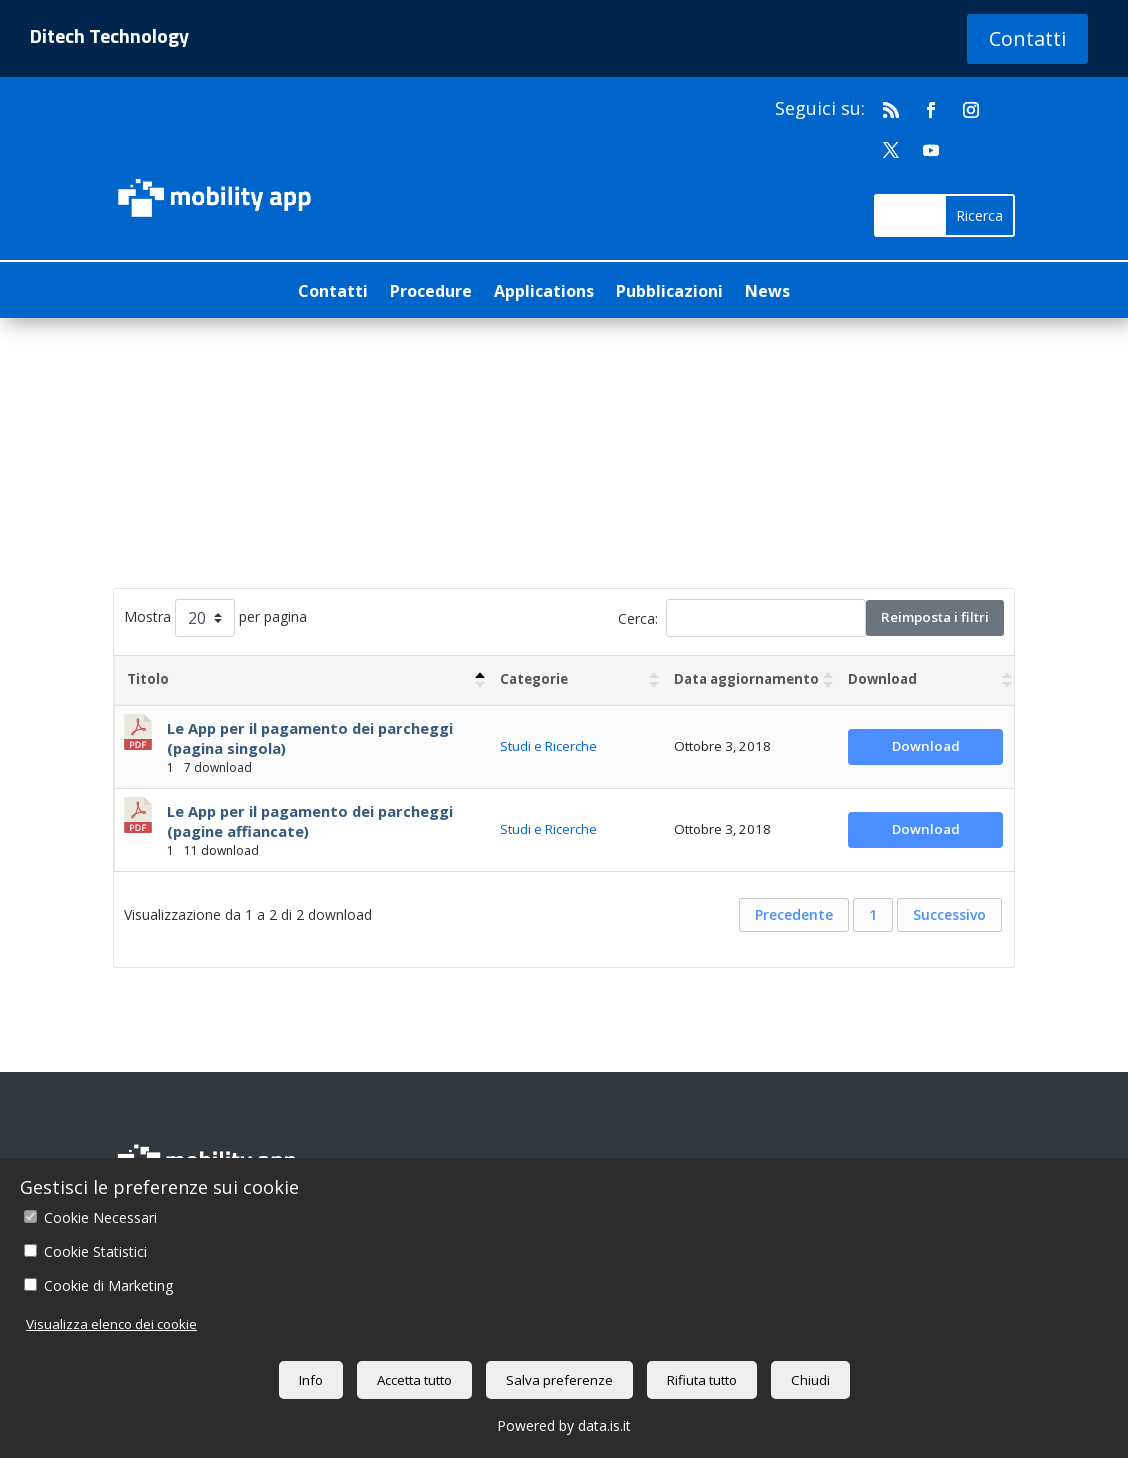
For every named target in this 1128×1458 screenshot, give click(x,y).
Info (311, 1380)
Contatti (1027, 38)
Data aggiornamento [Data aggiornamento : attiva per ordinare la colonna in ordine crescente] (746, 679)
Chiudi (810, 1380)
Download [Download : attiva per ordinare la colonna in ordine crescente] (882, 679)
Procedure (431, 293)
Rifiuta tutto (702, 1380)
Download (926, 746)
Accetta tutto (414, 1380)
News (767, 293)
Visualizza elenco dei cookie (111, 1324)
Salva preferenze (559, 1380)
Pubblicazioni (669, 293)
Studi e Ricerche (548, 746)
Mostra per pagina (215, 618)
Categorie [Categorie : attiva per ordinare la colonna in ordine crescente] (534, 679)
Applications (544, 293)
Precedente (794, 914)
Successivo (949, 914)
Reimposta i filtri (935, 617)
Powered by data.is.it (564, 1425)
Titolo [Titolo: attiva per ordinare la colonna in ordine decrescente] (148, 679)
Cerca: (742, 618)
